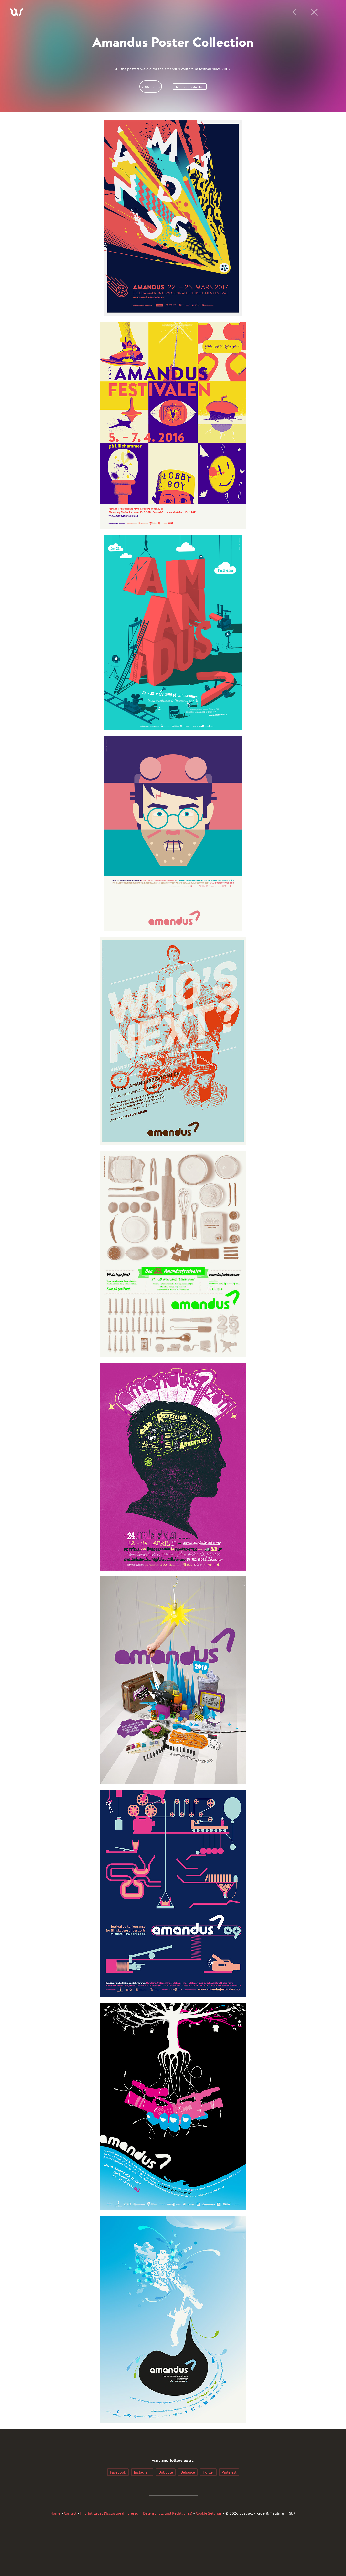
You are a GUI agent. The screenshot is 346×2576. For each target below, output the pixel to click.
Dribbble (165, 2472)
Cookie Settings (209, 2513)
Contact (70, 2513)
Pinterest (229, 2472)
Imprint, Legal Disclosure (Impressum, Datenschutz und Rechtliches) (136, 2513)
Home (55, 2513)
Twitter (208, 2472)
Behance (188, 2472)
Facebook (118, 2472)
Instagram (142, 2472)
